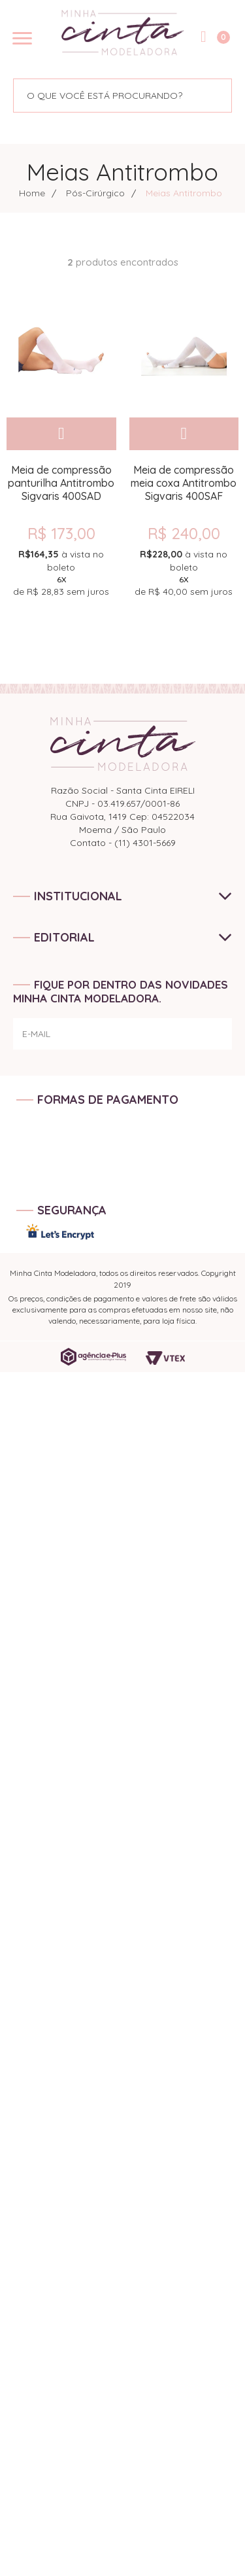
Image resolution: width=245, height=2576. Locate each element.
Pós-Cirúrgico (95, 193)
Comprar (61, 433)
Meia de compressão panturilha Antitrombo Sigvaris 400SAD (61, 483)
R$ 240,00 (184, 533)
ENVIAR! (198, 1040)
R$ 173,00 (61, 533)
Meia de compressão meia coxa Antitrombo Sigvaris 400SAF (184, 483)
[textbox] (100, 95)
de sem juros (61, 572)
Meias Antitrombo (184, 193)
